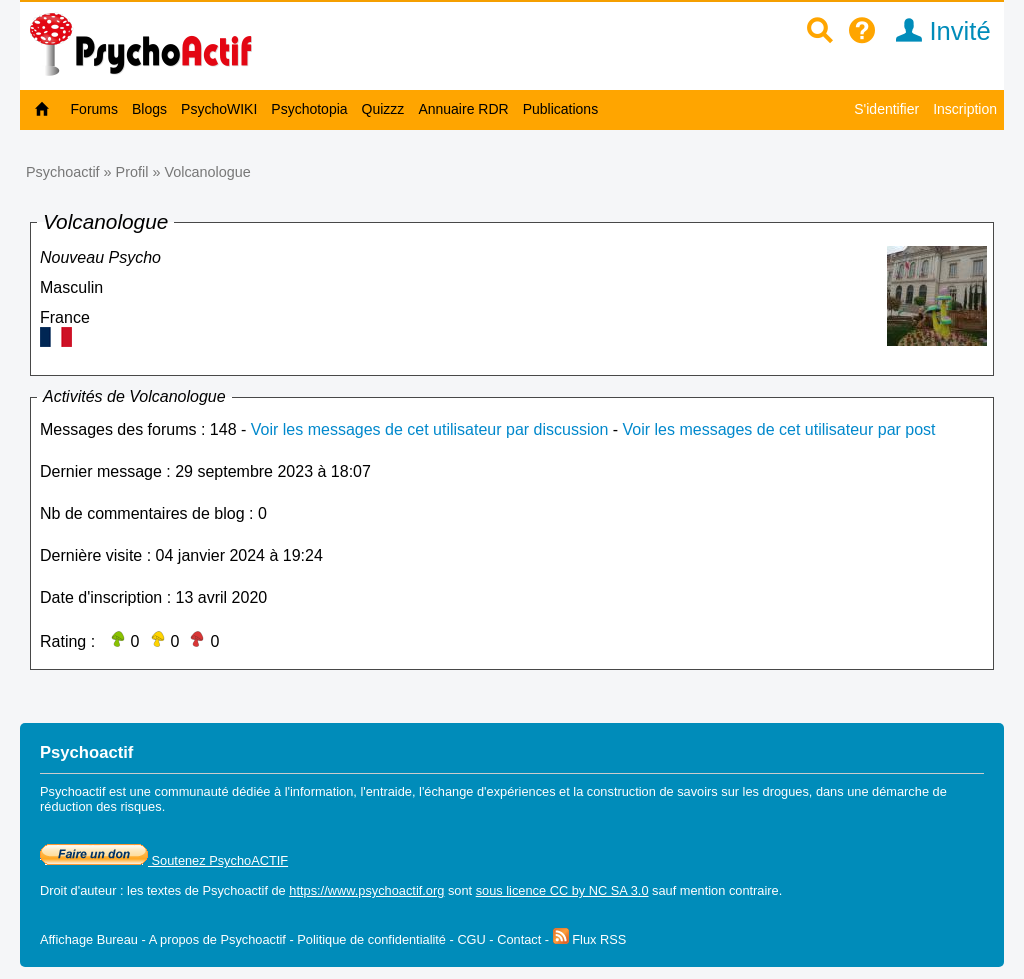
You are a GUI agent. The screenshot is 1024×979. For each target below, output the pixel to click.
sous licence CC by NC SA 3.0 (562, 890)
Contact (519, 939)
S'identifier (886, 109)
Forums (94, 109)
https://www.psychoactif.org (366, 890)
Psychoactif (63, 172)
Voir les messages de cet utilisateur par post (779, 429)
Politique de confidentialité (371, 939)
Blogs (149, 109)
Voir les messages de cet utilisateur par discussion (430, 429)
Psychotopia (309, 109)
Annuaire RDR (463, 109)
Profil (132, 172)
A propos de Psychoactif (217, 939)
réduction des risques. (102, 806)
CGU (471, 939)
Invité (936, 31)
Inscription (965, 109)
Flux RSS (590, 939)
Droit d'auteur (78, 890)
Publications (561, 109)
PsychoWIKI (219, 109)
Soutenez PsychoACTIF (164, 860)
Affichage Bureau (89, 939)
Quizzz (383, 109)
